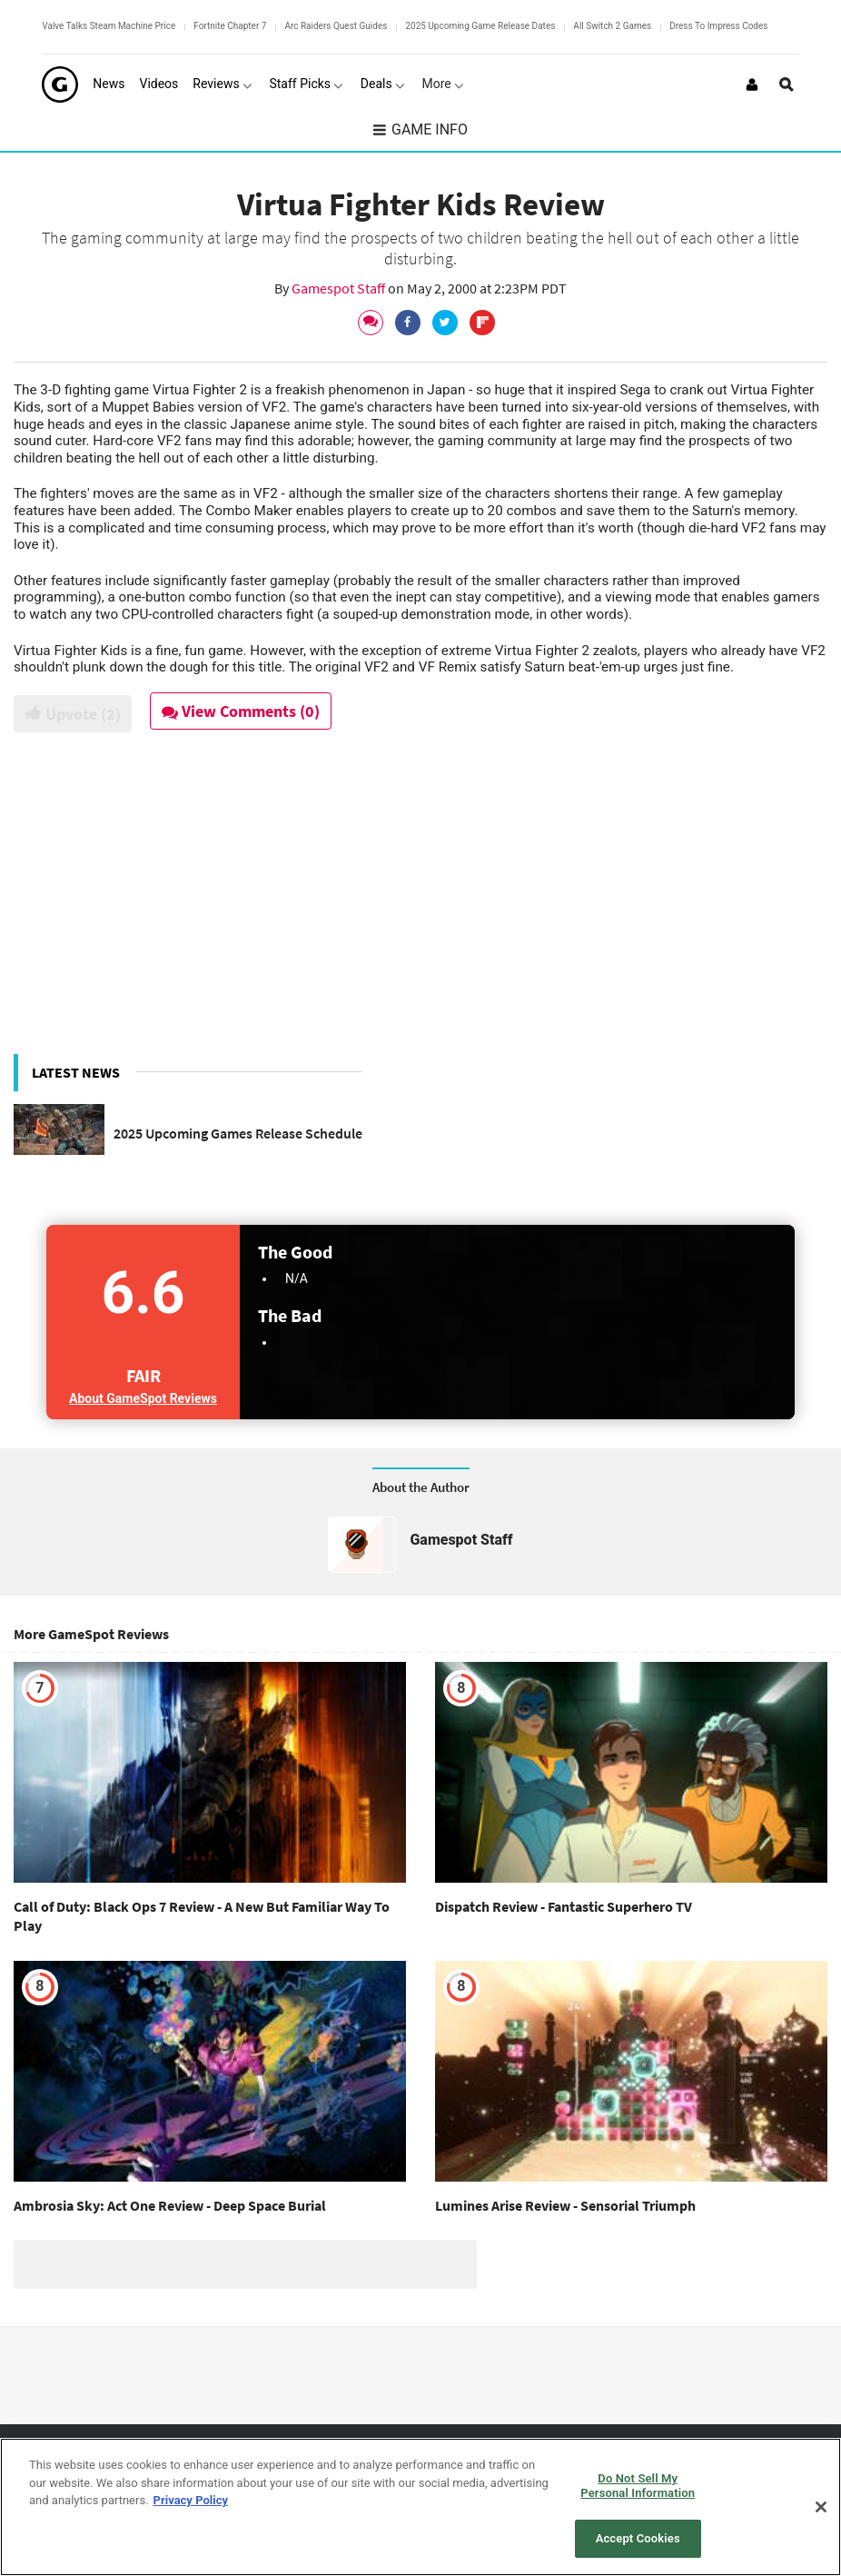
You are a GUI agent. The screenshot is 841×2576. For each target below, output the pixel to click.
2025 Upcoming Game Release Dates (480, 26)
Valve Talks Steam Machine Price (108, 26)
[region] (420, 2507)
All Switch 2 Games (612, 26)
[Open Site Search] (786, 84)
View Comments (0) (242, 711)
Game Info (420, 129)
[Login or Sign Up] (752, 84)
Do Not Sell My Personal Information (637, 2486)
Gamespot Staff (340, 288)
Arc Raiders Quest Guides (335, 26)
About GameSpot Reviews (143, 1398)
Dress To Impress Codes (718, 26)
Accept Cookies (638, 2538)
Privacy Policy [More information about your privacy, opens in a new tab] (190, 2500)
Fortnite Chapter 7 (229, 26)
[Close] (821, 2507)
